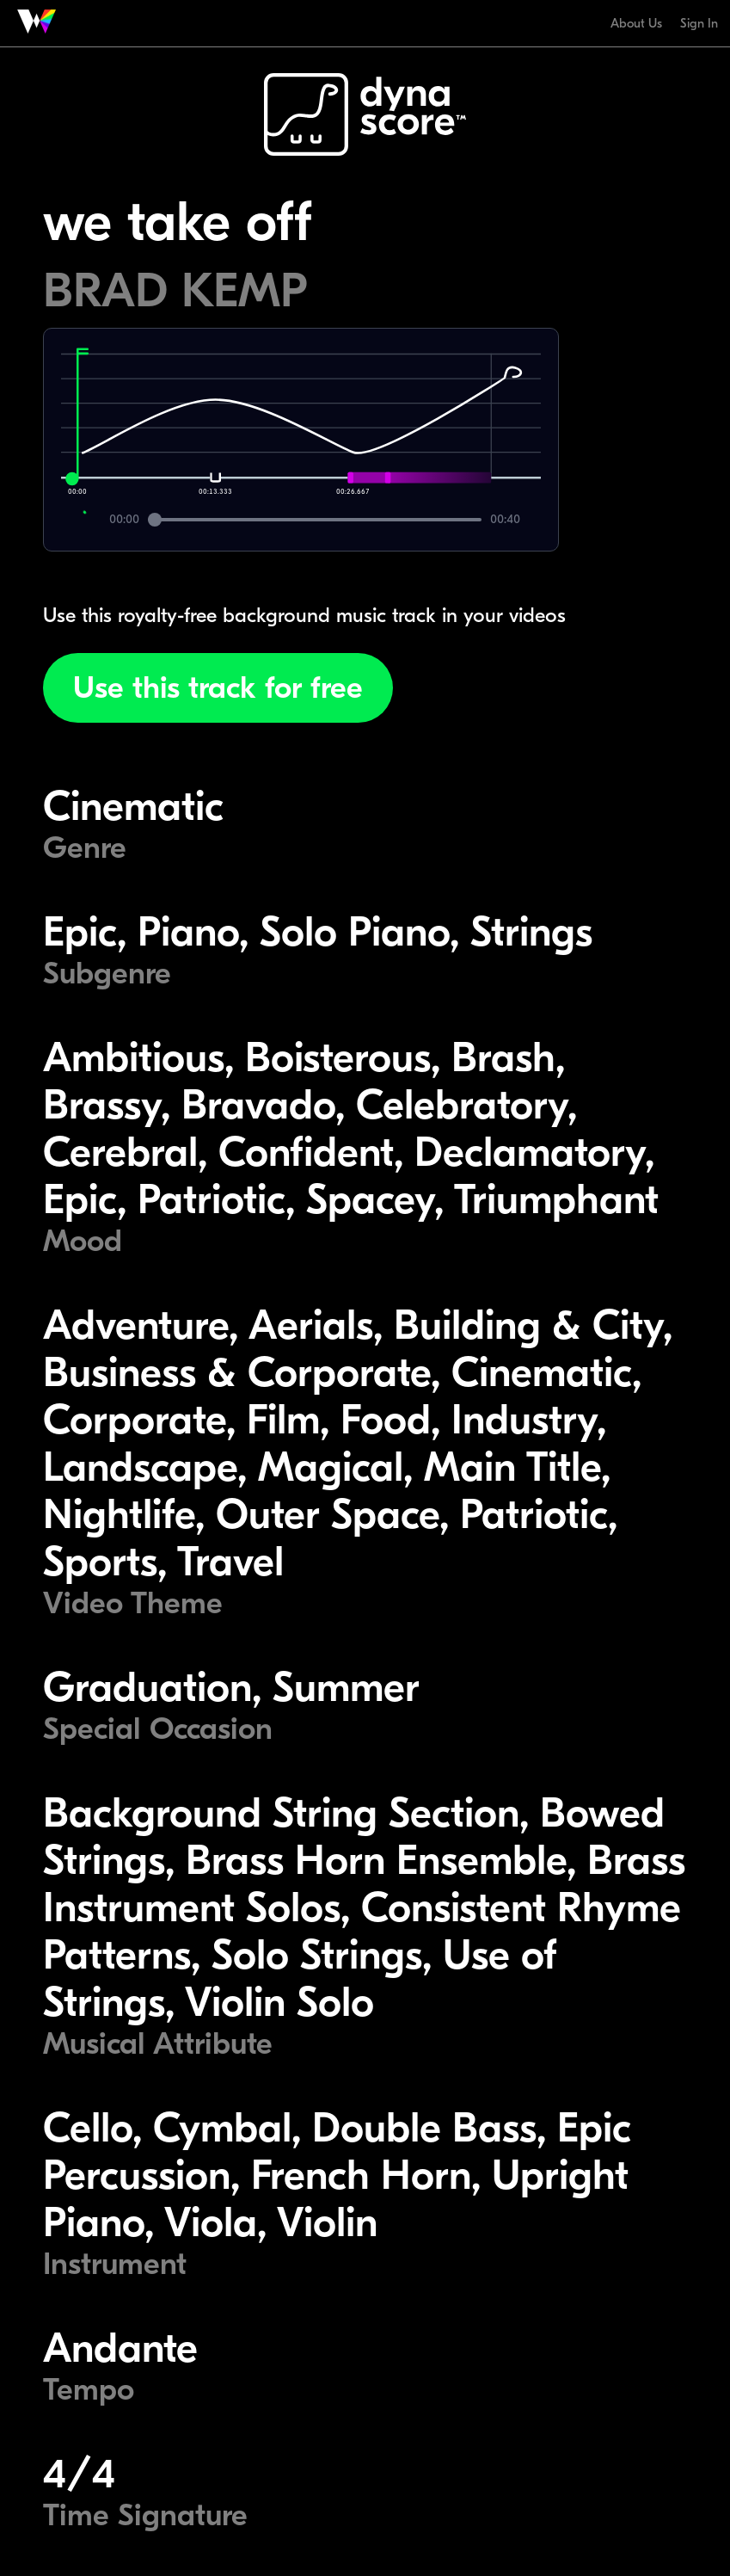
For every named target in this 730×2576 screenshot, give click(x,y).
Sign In (699, 23)
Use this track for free (218, 688)
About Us (636, 23)
